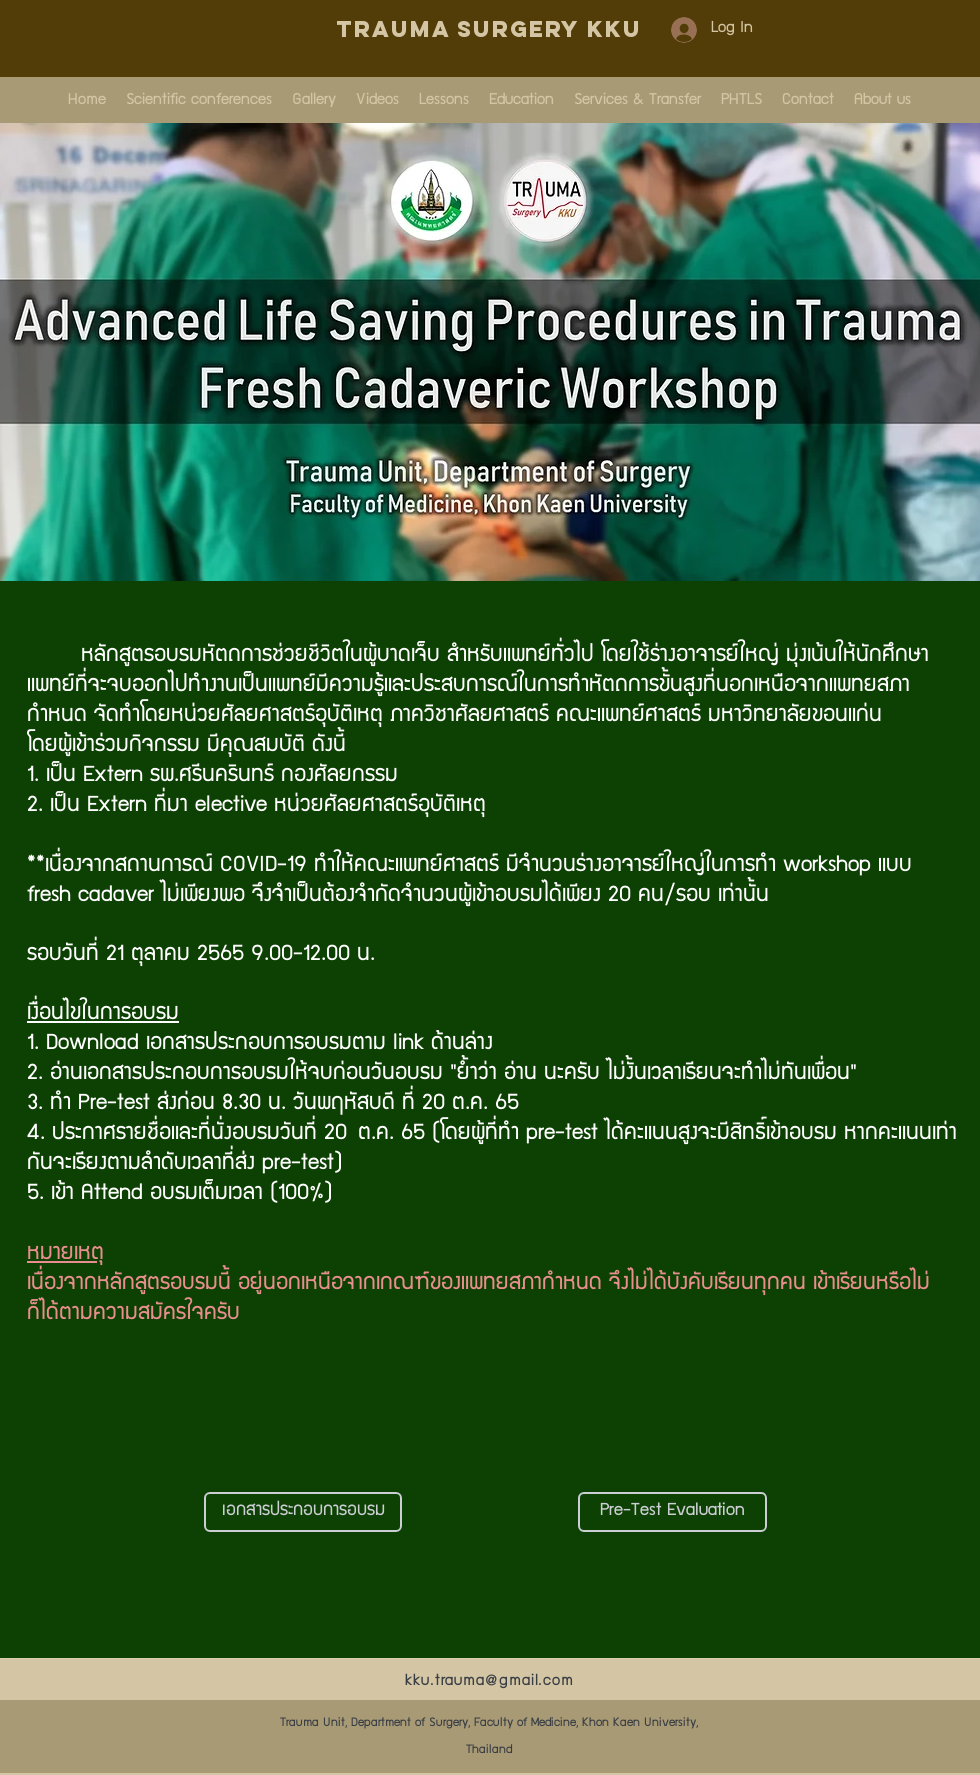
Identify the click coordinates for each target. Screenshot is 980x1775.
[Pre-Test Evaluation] (672, 1512)
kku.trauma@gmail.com (489, 1682)
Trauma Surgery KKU (489, 29)
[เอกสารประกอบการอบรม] (303, 1512)
